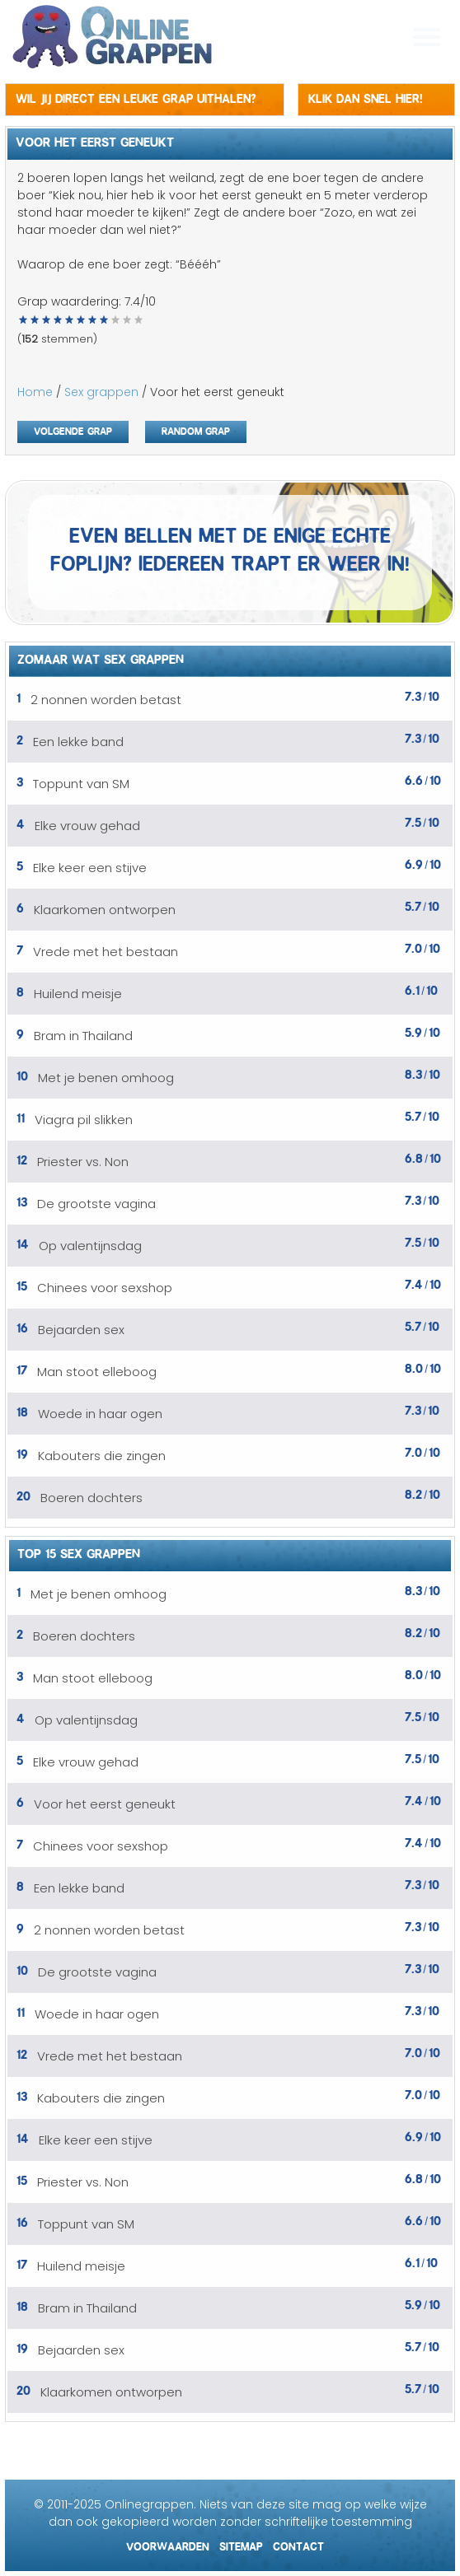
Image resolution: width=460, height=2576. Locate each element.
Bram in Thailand (83, 1035)
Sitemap (241, 2544)
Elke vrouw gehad (87, 825)
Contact (298, 2544)
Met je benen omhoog (106, 1077)
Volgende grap (73, 429)
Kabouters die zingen (102, 1455)
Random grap (196, 429)
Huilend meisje (78, 993)
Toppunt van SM (81, 783)
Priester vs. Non (83, 1161)
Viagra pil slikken (84, 1119)
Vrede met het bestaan (105, 951)
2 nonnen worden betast (106, 699)
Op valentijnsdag (90, 1245)
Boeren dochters (91, 1497)
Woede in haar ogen (100, 1413)
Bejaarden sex (81, 1329)
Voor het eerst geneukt (105, 1804)
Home (35, 392)
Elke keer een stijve (90, 867)
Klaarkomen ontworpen (105, 909)
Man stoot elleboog (97, 1371)
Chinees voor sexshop (104, 1287)
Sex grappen (101, 392)
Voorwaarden (167, 2544)
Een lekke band (78, 741)
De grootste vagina (96, 1203)
